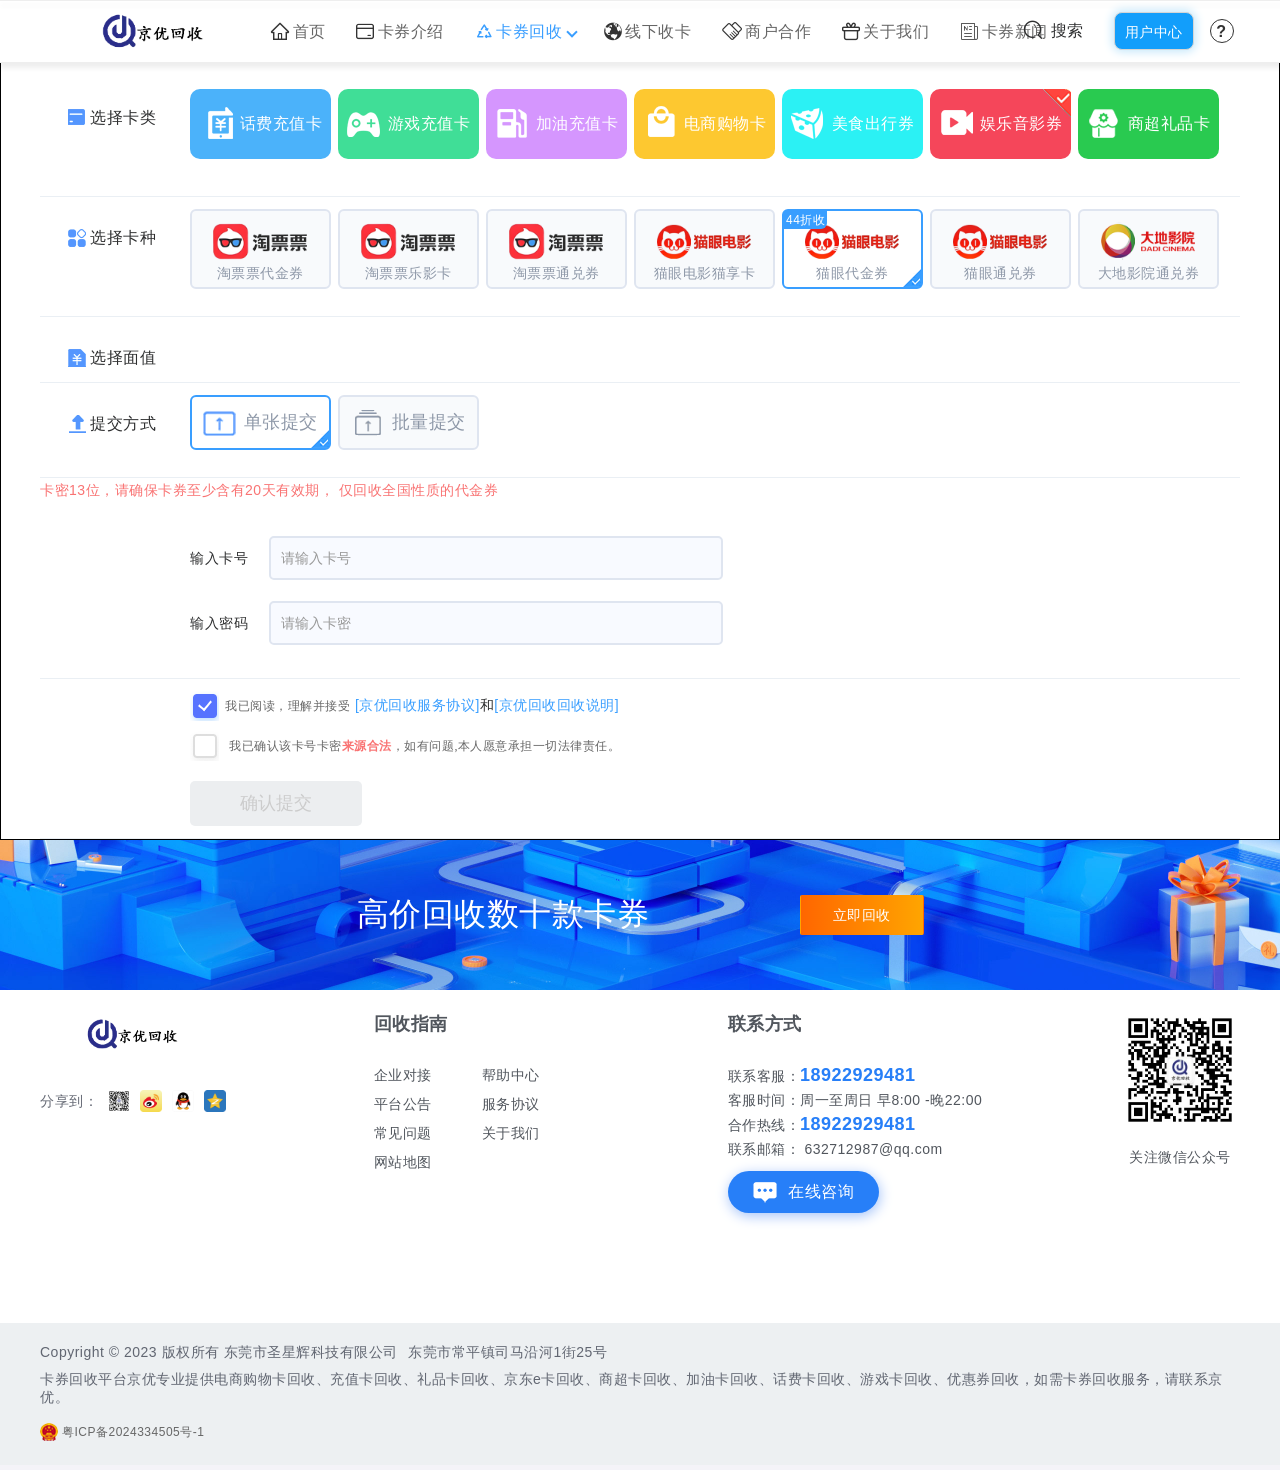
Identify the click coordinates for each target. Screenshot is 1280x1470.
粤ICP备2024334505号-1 (122, 1432)
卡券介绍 (400, 31)
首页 (298, 31)
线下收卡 (648, 31)
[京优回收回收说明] (556, 705)
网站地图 (403, 1162)
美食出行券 (857, 116)
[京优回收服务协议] (417, 705)
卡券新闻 (1004, 31)
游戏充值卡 (413, 116)
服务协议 (511, 1104)
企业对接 (403, 1075)
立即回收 (862, 915)
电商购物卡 (709, 116)
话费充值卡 (265, 116)
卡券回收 (524, 31)
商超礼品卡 (1153, 116)
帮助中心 (511, 1075)
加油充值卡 (561, 116)
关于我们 (886, 31)
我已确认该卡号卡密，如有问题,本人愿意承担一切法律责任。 (424, 746)
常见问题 (403, 1133)
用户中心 (1154, 32)
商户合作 (767, 31)
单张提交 (260, 423)
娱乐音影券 (1005, 116)
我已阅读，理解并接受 (287, 706)
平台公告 (403, 1104)
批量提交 (408, 423)
